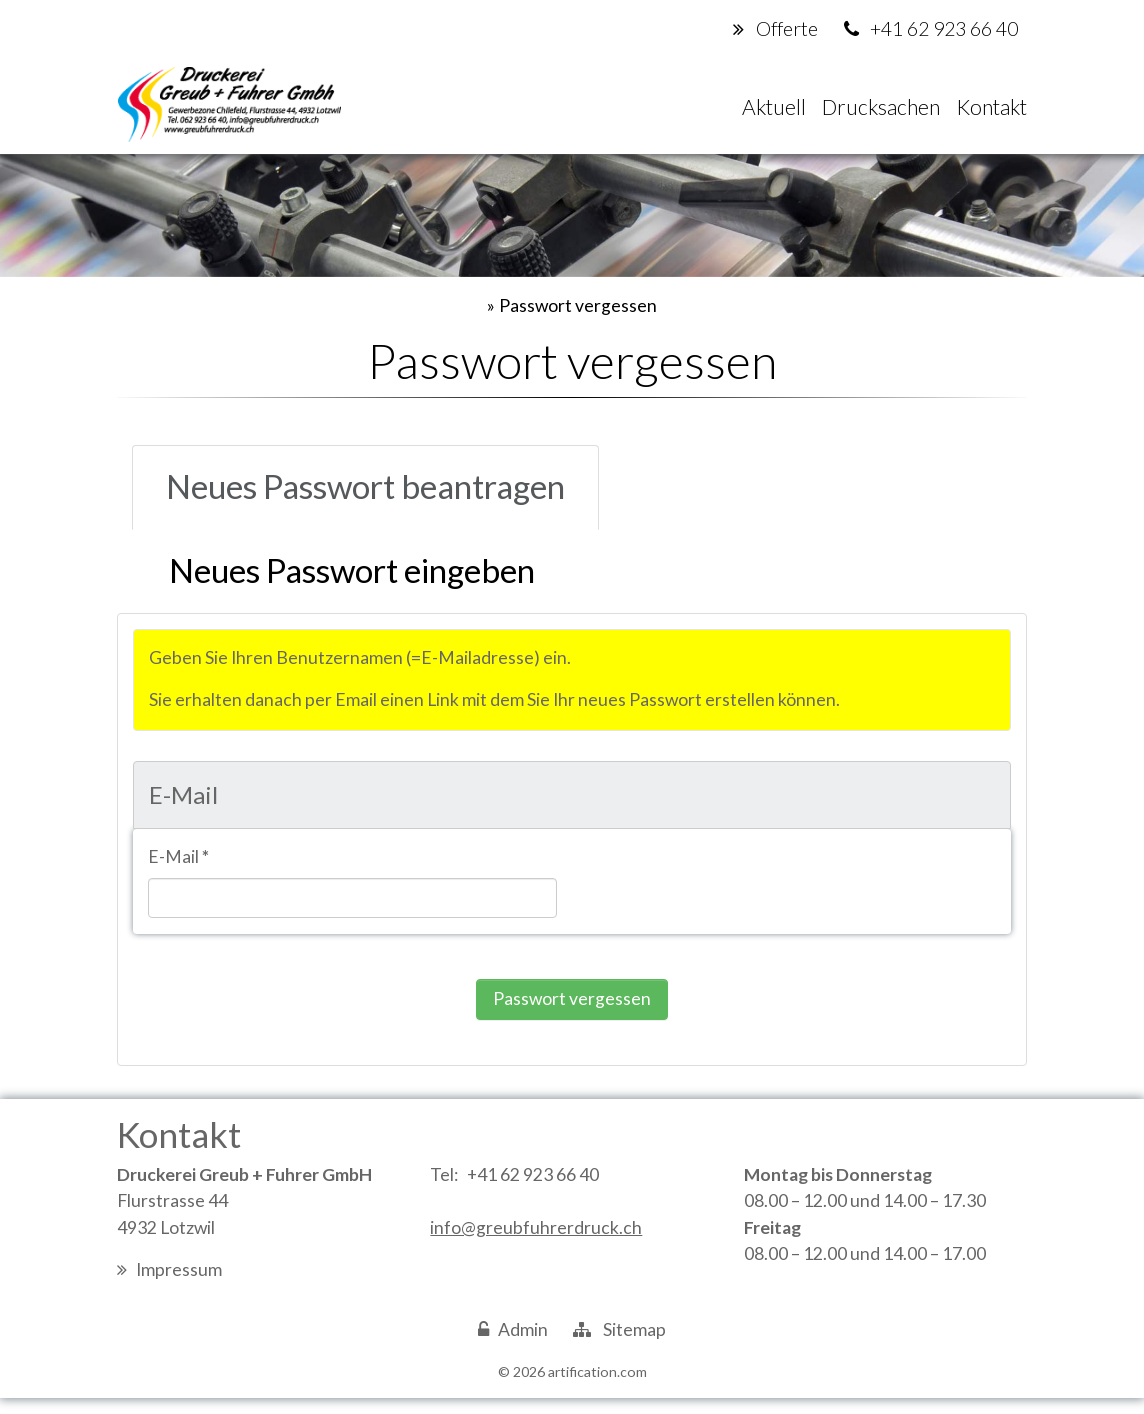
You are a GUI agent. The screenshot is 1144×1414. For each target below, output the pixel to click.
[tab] (384, 495)
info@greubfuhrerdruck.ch (536, 1242)
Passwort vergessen (578, 310)
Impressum (179, 1285)
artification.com (597, 1387)
